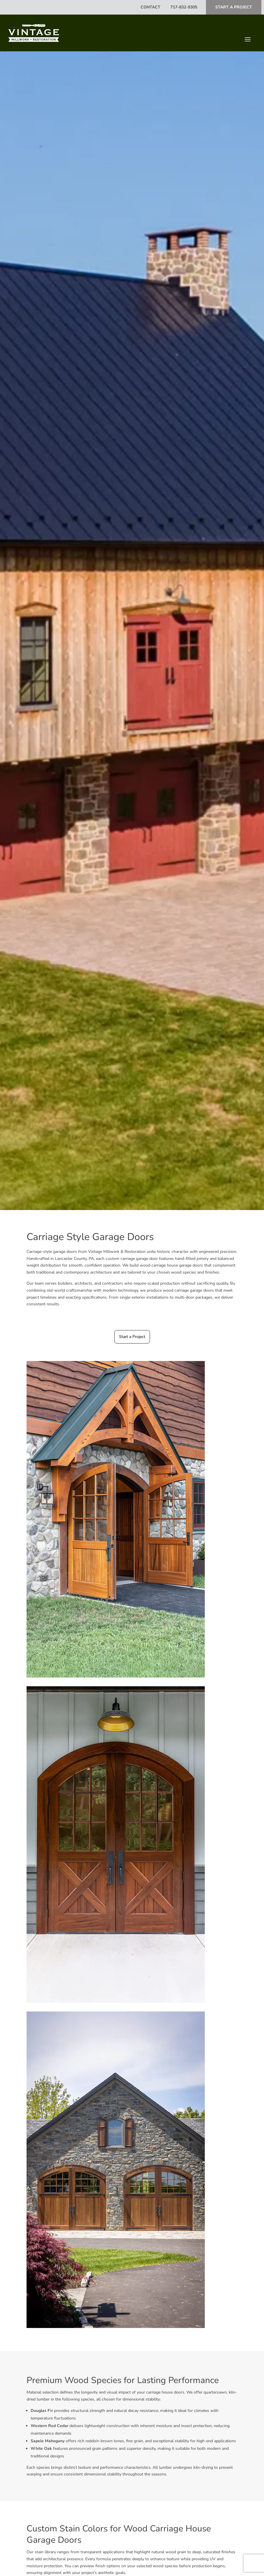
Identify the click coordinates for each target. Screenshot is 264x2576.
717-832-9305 (183, 7)
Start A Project (233, 7)
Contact (150, 7)
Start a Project (132, 1336)
